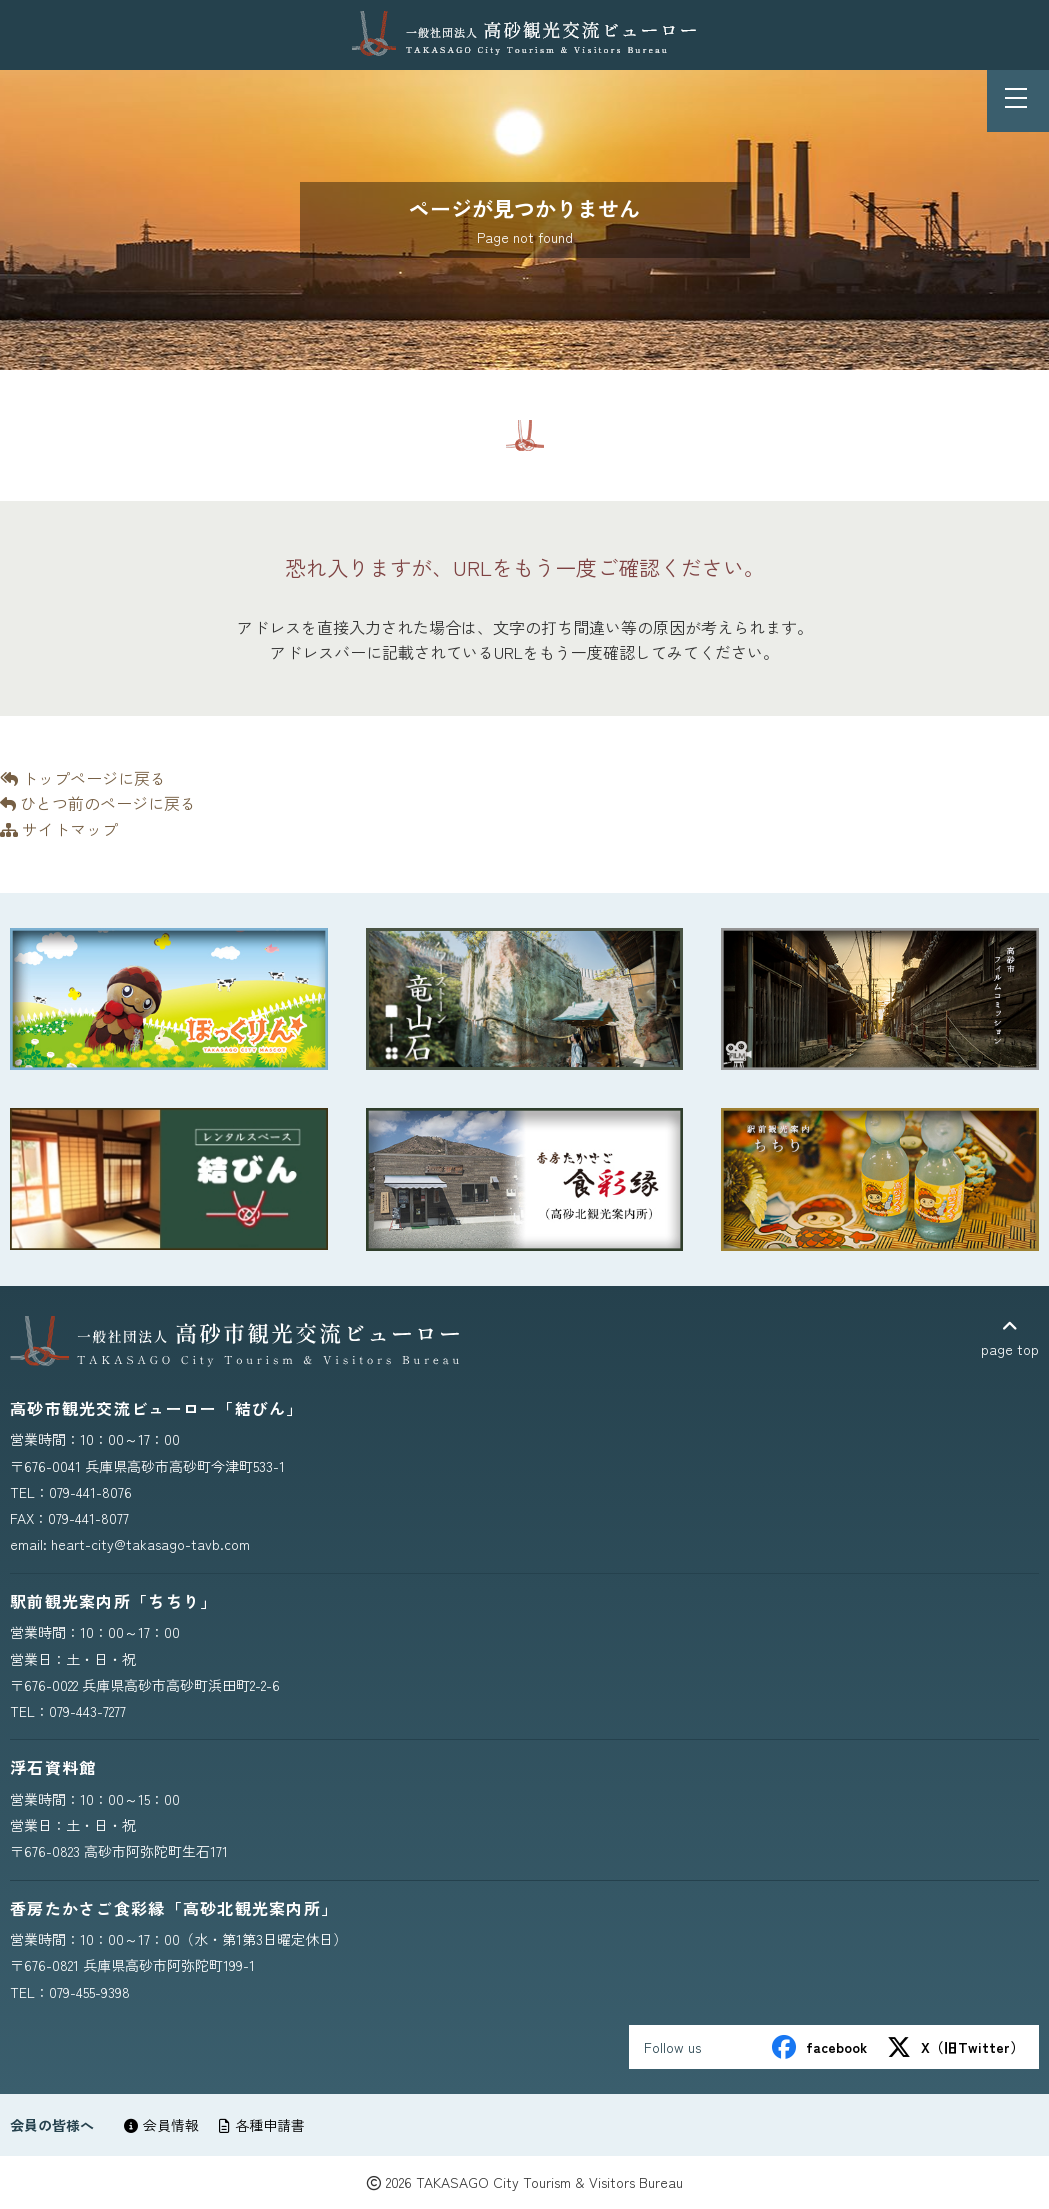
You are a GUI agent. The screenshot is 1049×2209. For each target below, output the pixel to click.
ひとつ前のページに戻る (98, 803)
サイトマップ (59, 829)
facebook (819, 2047)
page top (1010, 1338)
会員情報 (161, 2125)
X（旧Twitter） (955, 2047)
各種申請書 (262, 2125)
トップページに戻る (83, 778)
